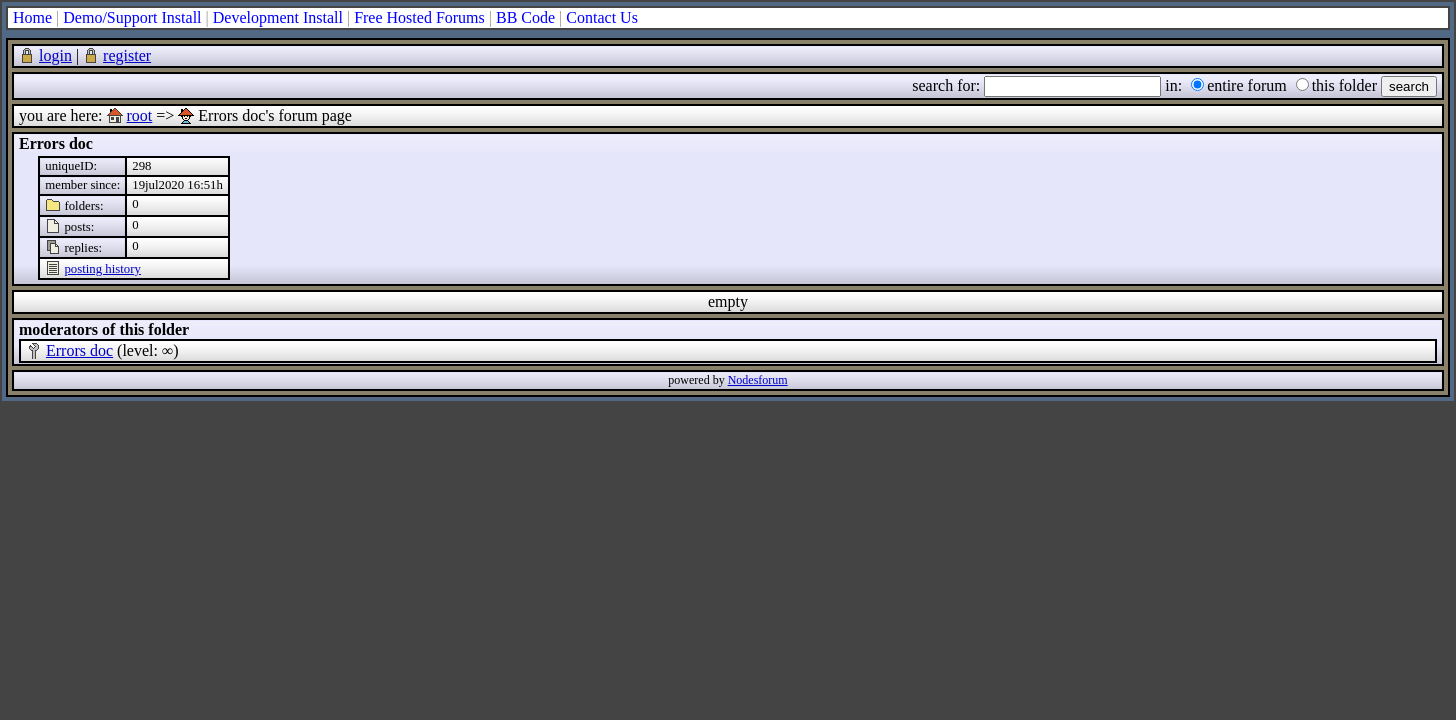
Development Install (278, 17)
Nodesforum (758, 380)
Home (32, 17)
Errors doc (79, 350)
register (127, 55)
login (55, 55)
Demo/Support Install (132, 17)
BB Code (525, 17)
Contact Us (602, 17)
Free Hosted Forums (419, 17)
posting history (102, 269)
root (140, 115)
